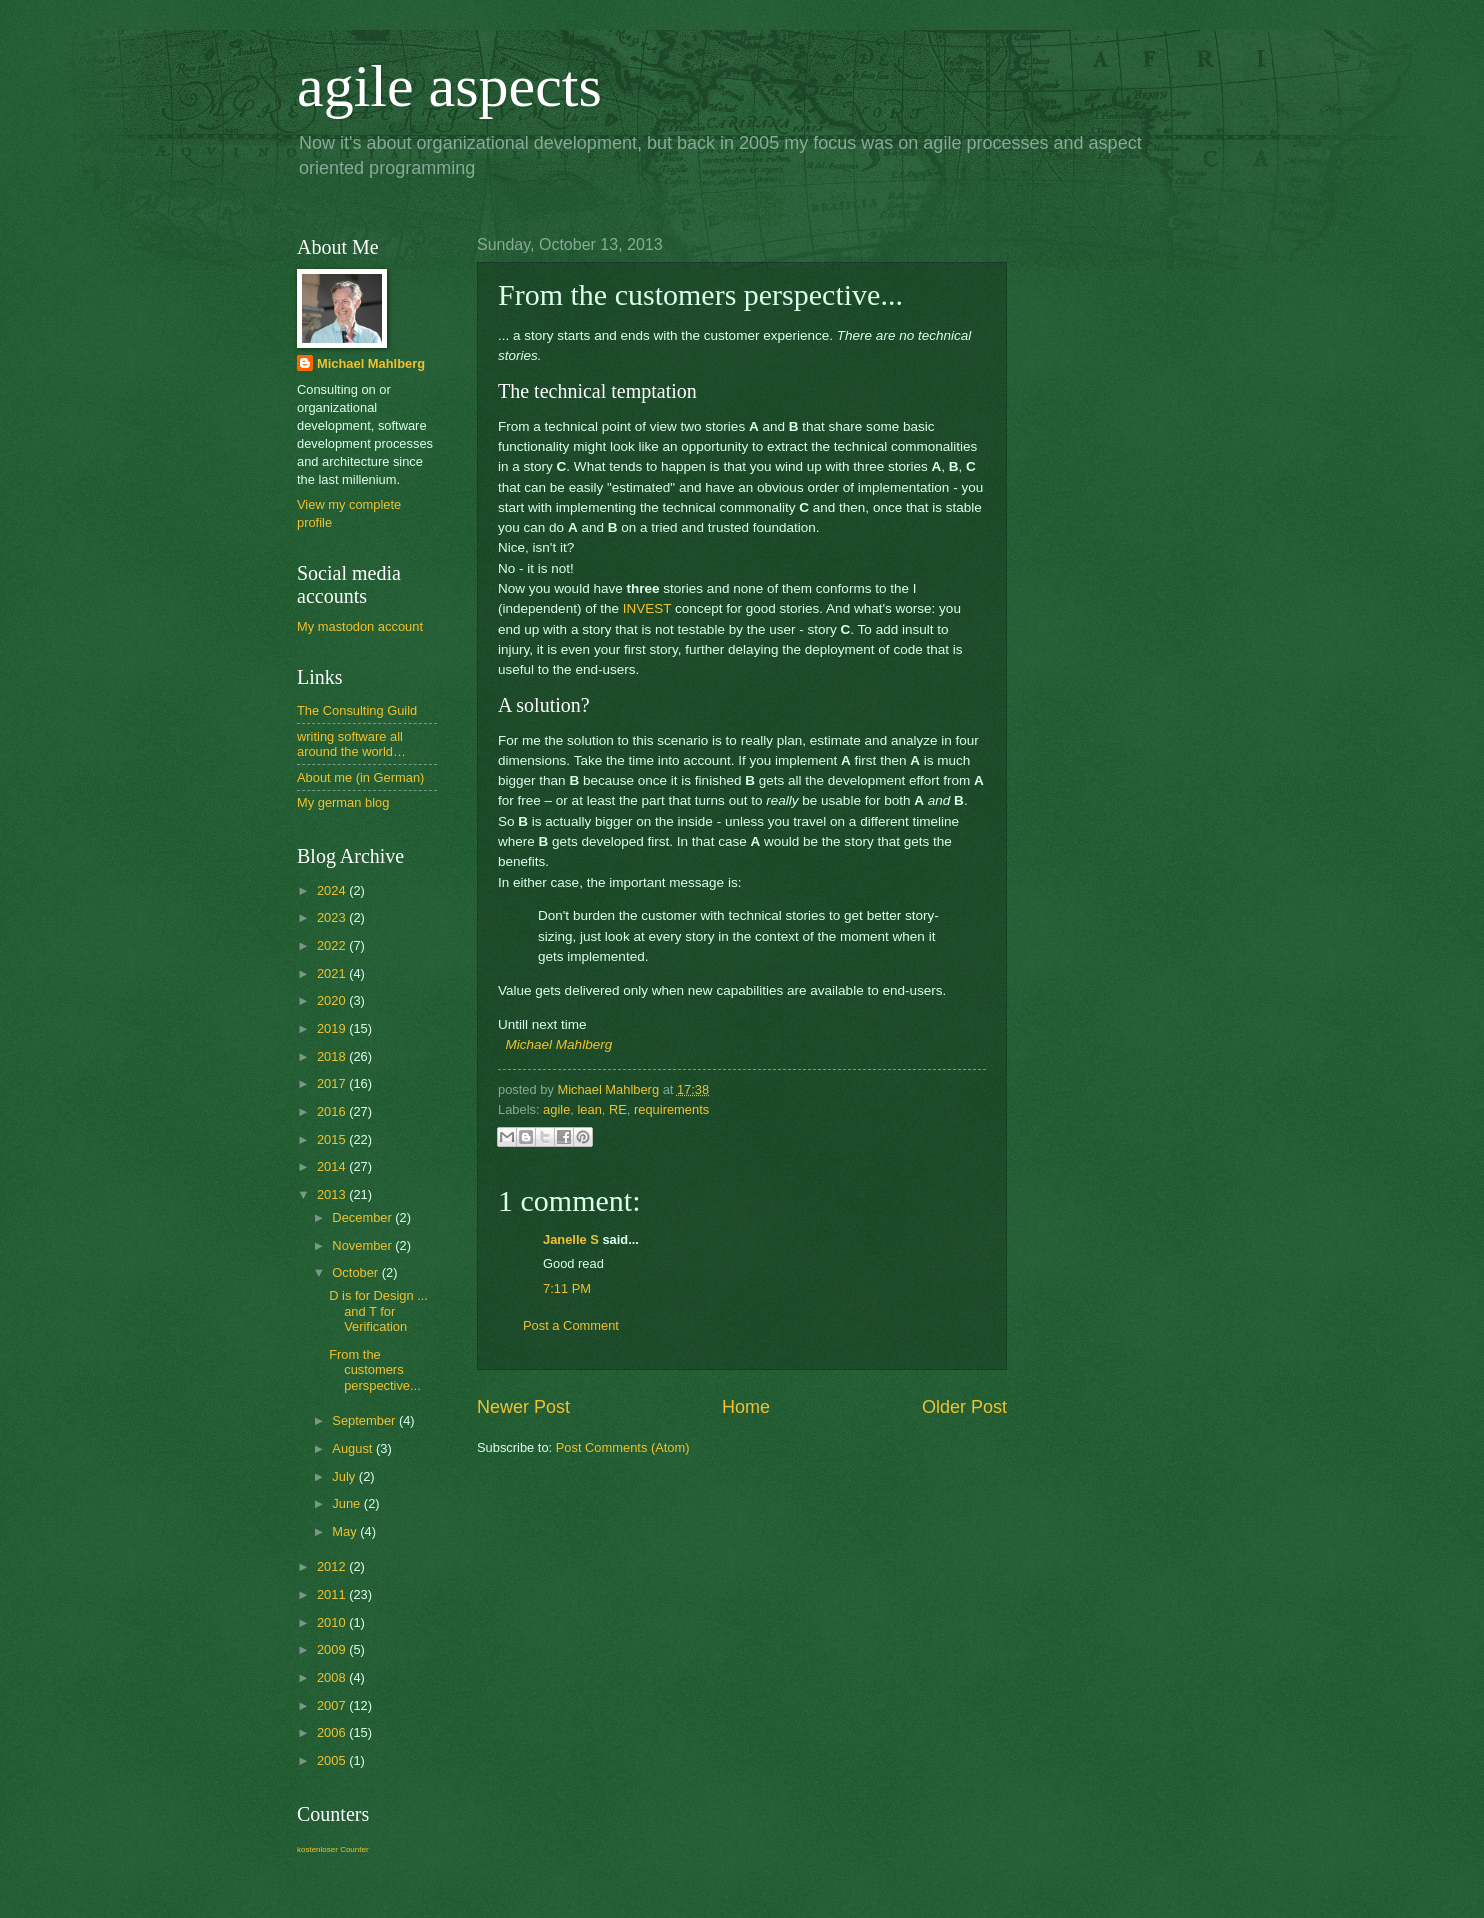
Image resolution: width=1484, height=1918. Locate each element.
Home (746, 1407)
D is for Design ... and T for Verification (378, 1311)
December (363, 1217)
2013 (333, 1194)
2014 (333, 1166)
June (348, 1503)
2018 (333, 1056)
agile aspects (449, 86)
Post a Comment (571, 1325)
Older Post (964, 1407)
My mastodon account (360, 626)
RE (618, 1109)
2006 (333, 1732)
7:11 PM (567, 1288)
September (365, 1420)
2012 (333, 1566)
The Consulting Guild (357, 710)
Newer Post (523, 1407)
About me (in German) (360, 777)
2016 (333, 1111)
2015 (333, 1139)
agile (556, 1109)
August (354, 1448)
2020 (333, 1000)
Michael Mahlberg (559, 1044)
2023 (333, 917)
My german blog (343, 802)
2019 (333, 1028)
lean (589, 1109)
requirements (671, 1109)
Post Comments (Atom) (623, 1447)
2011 (333, 1594)
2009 (333, 1649)
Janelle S (571, 1239)
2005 (333, 1760)
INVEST (647, 608)
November (363, 1245)
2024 (333, 890)
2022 (333, 945)
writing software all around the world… (351, 744)
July (345, 1476)
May (346, 1531)
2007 (333, 1705)
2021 (333, 973)
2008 (333, 1677)
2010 (333, 1622)
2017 (333, 1083)
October (356, 1272)
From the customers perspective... (375, 1370)
